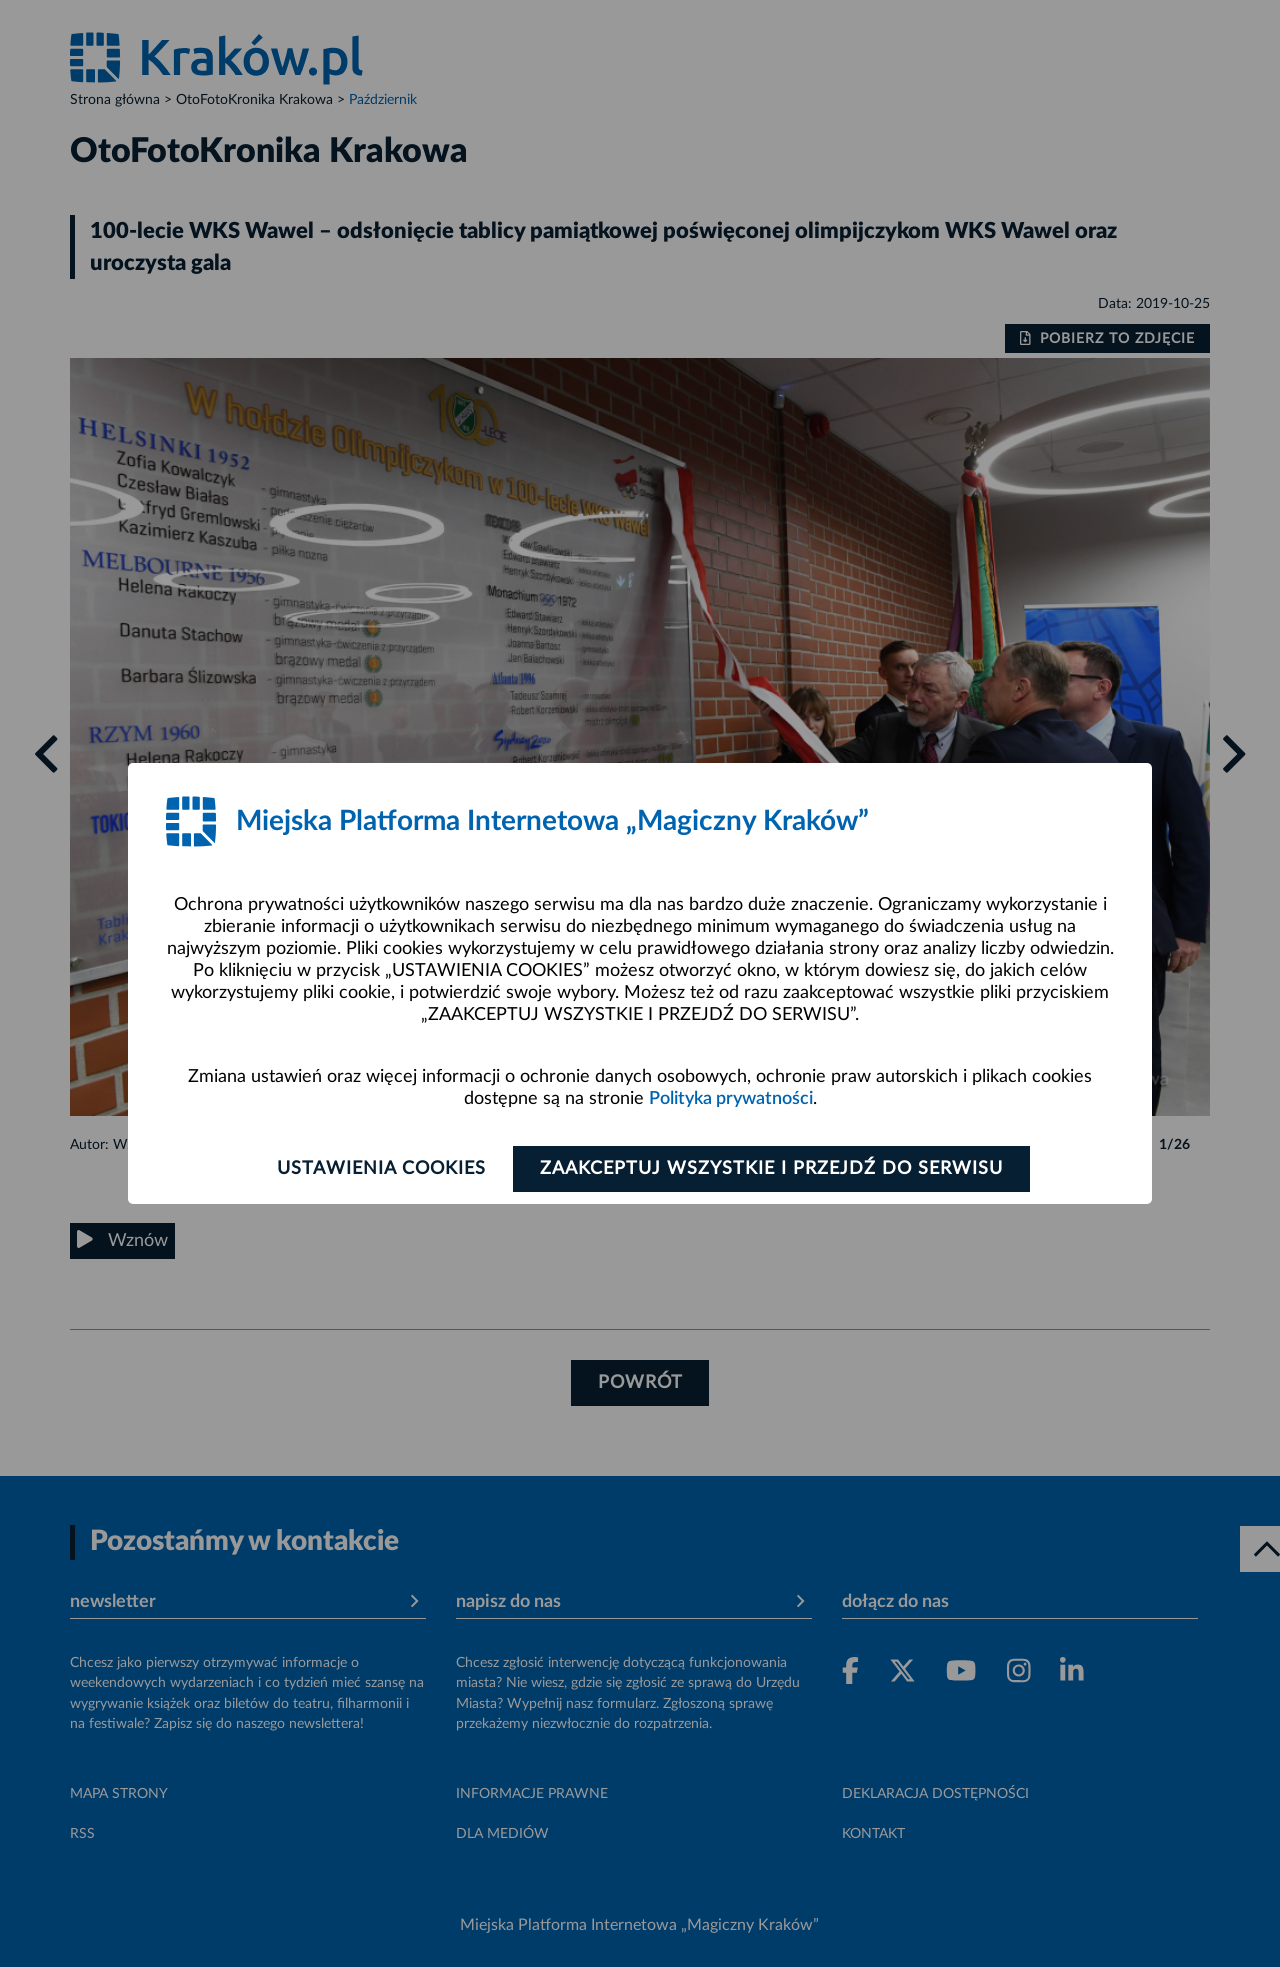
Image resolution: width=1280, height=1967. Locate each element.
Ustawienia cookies (381, 1169)
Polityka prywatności (731, 1099)
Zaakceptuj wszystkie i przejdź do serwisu (771, 1169)
